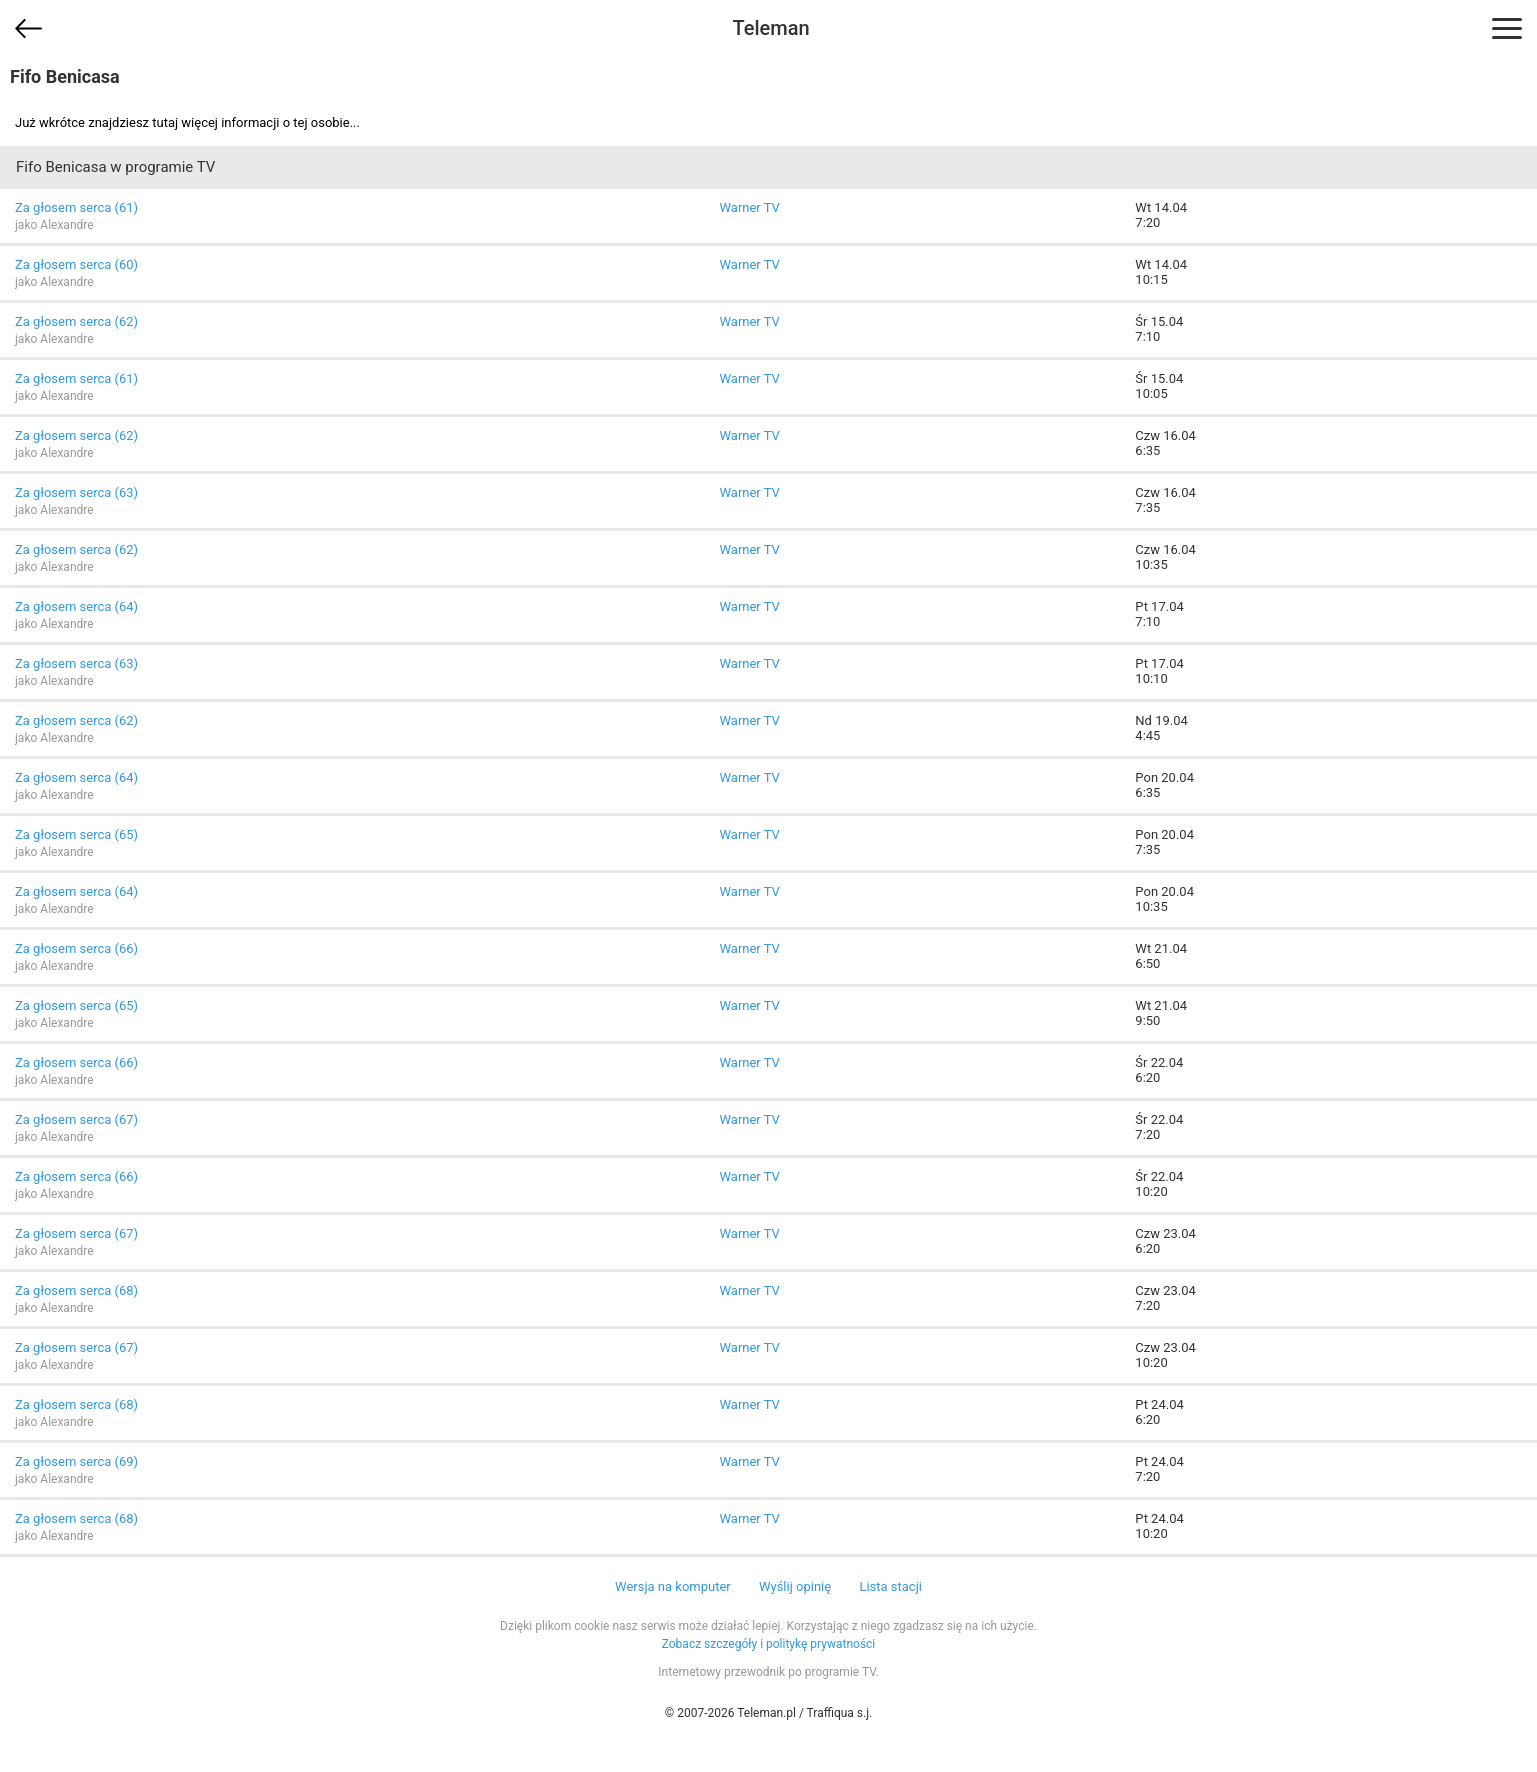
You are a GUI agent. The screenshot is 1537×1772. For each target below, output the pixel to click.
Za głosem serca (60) (76, 264)
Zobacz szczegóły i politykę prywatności (769, 1644)
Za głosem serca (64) (76, 606)
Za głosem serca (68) (76, 1290)
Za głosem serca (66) (76, 948)
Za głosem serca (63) (76, 492)
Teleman (770, 28)
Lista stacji (890, 1586)
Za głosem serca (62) (76, 321)
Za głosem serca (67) (76, 1119)
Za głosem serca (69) (76, 1461)
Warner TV (749, 207)
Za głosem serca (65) (76, 834)
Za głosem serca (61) (76, 207)
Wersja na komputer (673, 1586)
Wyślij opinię (795, 1586)
